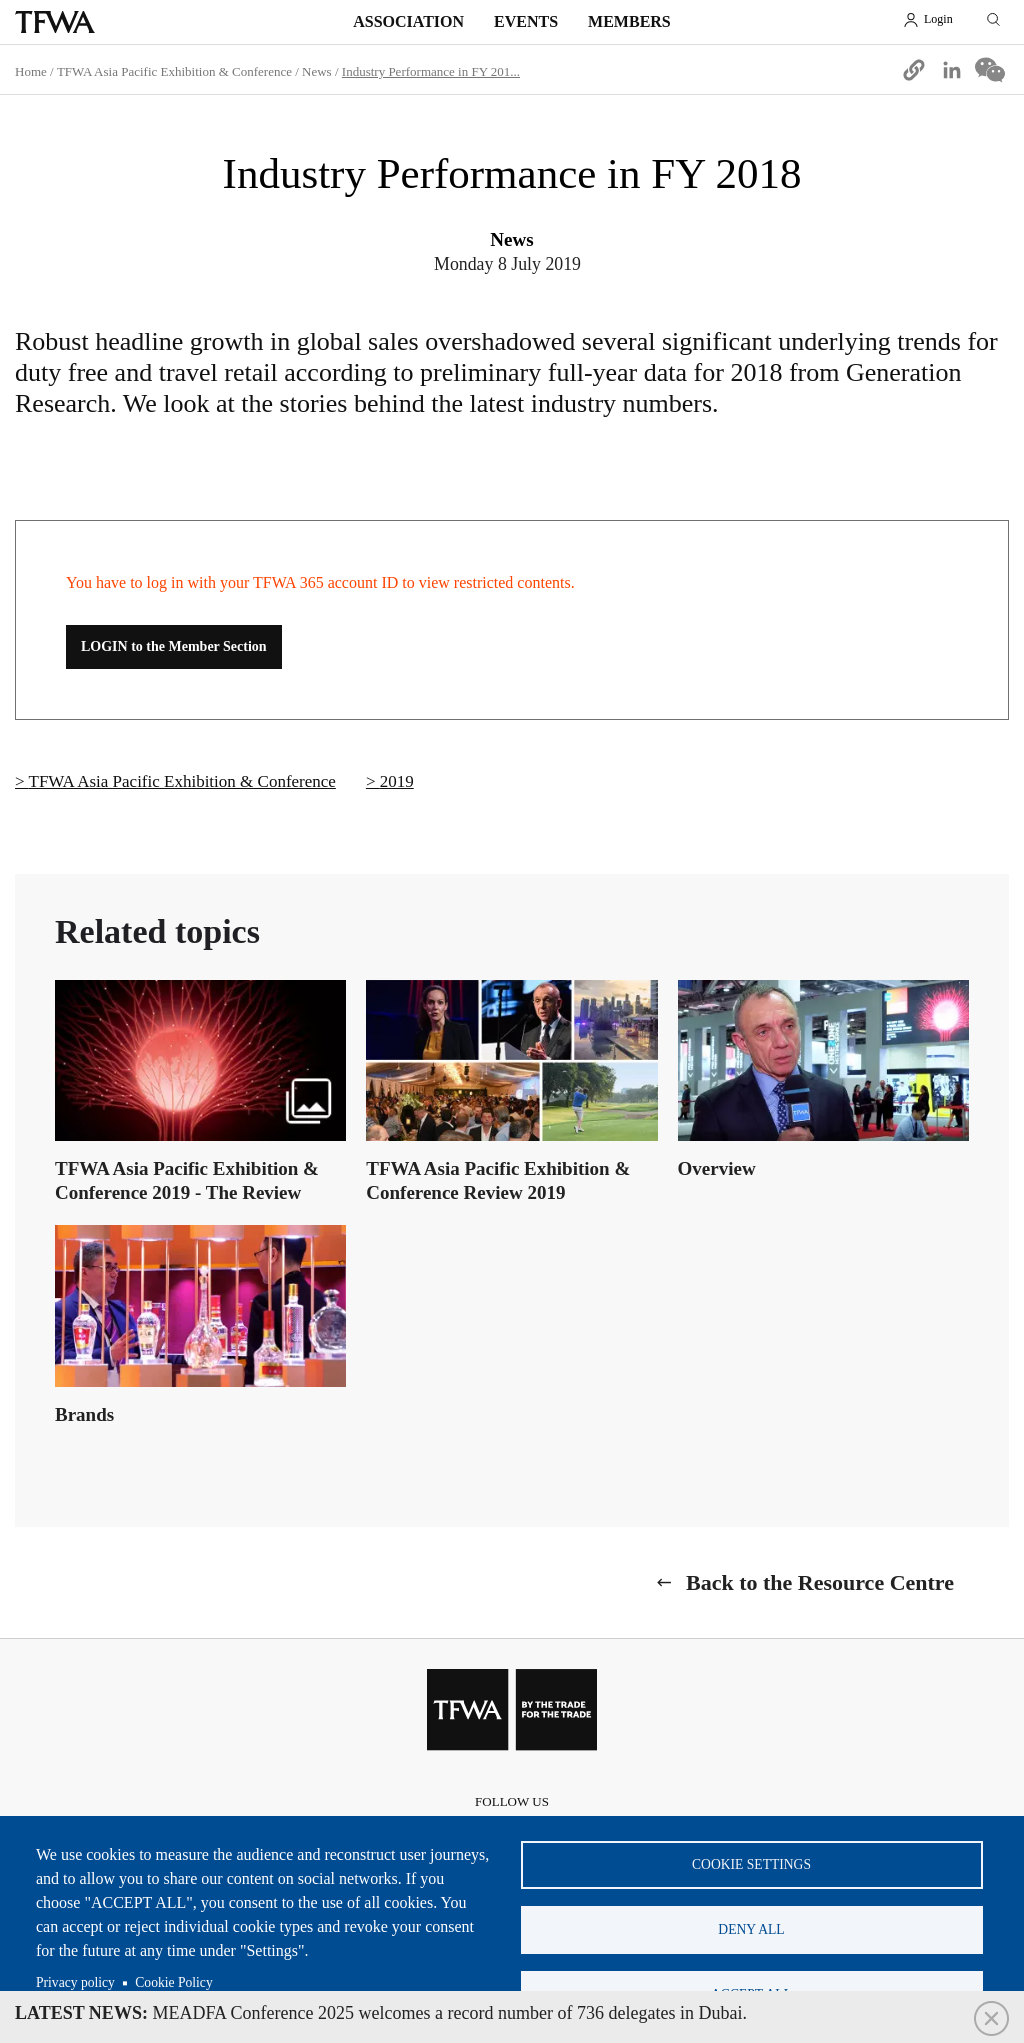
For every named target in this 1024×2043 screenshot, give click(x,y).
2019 (397, 781)
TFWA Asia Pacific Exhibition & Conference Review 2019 (498, 1180)
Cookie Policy (173, 1982)
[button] (914, 70)
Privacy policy (75, 1982)
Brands (84, 1414)
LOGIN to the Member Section (174, 646)
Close (991, 2018)
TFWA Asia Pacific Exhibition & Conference (174, 71)
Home (31, 71)
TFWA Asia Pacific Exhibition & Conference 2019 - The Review (187, 1180)
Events (526, 21)
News (317, 71)
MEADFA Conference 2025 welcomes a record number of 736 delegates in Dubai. (381, 2013)
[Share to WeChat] (990, 70)
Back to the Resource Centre (820, 1582)
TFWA (55, 22)
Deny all (751, 1929)
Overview (717, 1168)
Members (629, 21)
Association (408, 21)
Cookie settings (751, 1864)
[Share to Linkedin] (952, 70)
